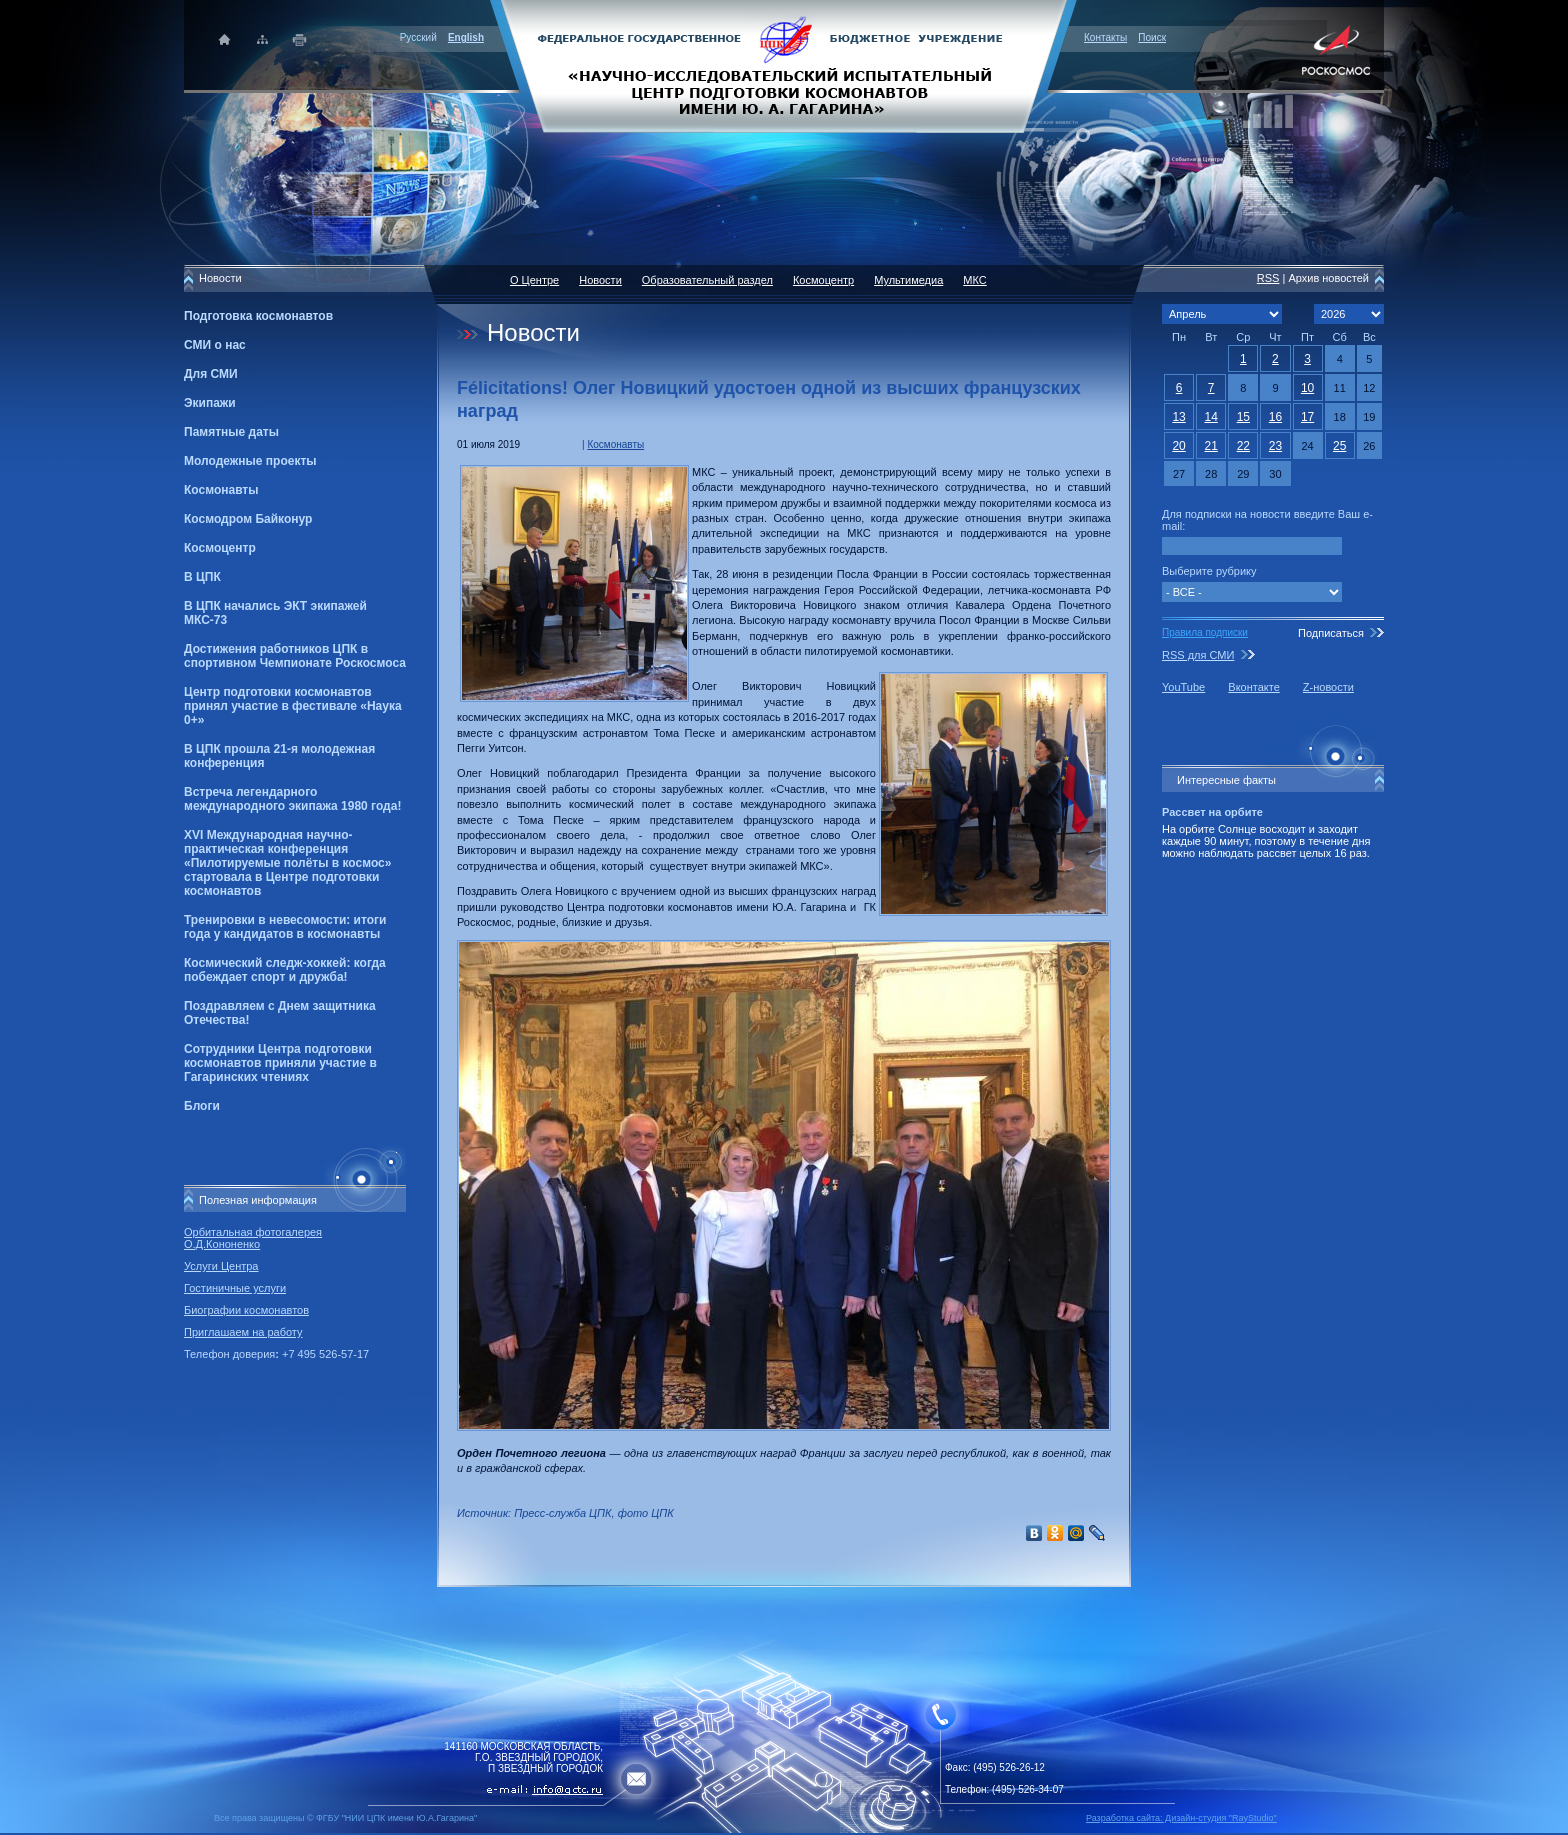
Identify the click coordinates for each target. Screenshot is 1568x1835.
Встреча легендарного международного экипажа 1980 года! (292, 799)
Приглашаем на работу (243, 1332)
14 (1211, 417)
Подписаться (1331, 633)
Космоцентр (220, 548)
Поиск (1152, 37)
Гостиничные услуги (235, 1288)
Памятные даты (231, 432)
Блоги (202, 1106)
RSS (1268, 278)
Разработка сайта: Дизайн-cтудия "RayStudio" (1181, 1818)
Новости (600, 280)
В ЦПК (202, 577)
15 (1243, 417)
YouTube (1183, 687)
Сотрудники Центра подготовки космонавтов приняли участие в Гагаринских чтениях (280, 1063)
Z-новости (1328, 687)
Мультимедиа (908, 280)
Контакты (1105, 37)
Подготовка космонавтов (258, 316)
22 (1243, 446)
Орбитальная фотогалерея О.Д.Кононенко (253, 1238)
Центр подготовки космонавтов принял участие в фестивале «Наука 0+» (293, 706)
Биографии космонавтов (246, 1310)
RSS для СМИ (1198, 655)
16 (1275, 417)
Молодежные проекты (250, 461)
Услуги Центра (221, 1266)
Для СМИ (211, 374)
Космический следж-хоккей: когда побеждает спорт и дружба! (285, 970)
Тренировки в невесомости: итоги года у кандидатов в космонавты (285, 927)
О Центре (534, 280)
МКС (974, 280)
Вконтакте (1253, 687)
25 (1339, 446)
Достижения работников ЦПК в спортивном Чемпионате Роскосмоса (295, 656)
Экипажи (210, 403)
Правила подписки (1205, 632)
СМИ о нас (215, 345)
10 (1307, 388)
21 (1211, 446)
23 (1275, 446)
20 (1178, 446)
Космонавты (221, 490)
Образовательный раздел (707, 280)
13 (1178, 417)
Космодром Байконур (248, 519)
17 (1307, 417)
